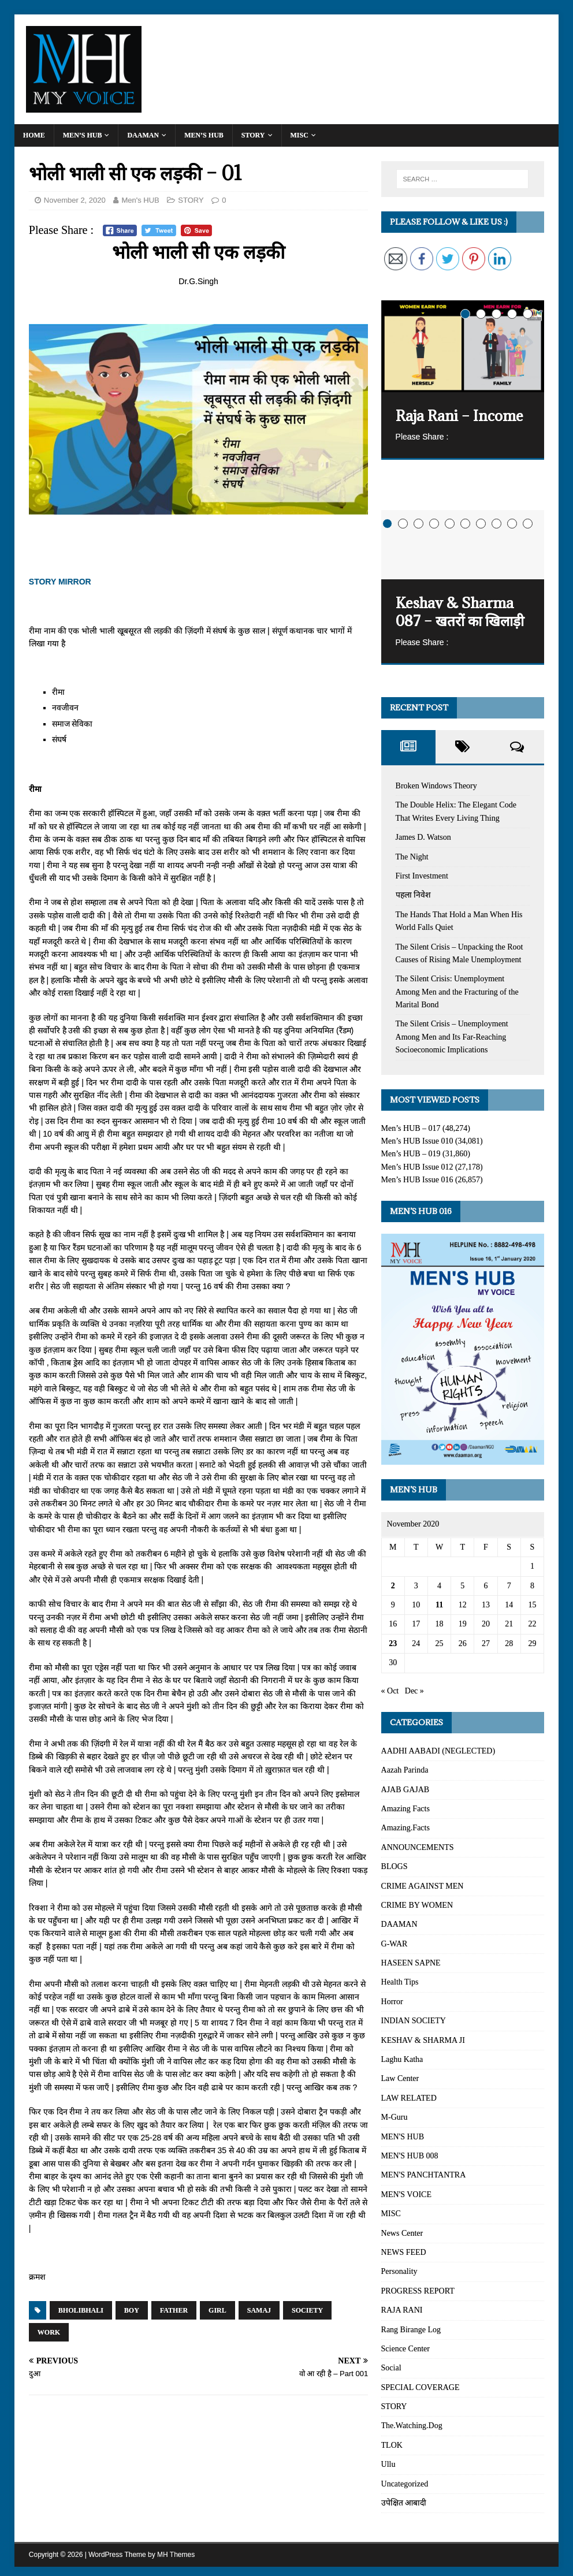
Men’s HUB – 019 (411, 1153)
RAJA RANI (402, 2310)
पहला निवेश (413, 895)
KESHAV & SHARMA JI (423, 2040)
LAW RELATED (409, 2098)
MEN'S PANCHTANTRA (423, 2175)
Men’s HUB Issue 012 (417, 1167)
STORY (253, 135)
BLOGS (394, 1866)
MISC (299, 135)
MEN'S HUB (402, 2136)
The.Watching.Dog (411, 2425)
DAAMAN (143, 135)
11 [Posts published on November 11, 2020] (439, 1604)
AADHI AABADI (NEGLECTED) (438, 1751)
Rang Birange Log (411, 2329)
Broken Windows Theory (436, 785)
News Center (402, 2233)
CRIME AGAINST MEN (422, 1886)
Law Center (400, 2078)
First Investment (422, 876)
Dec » (414, 1691)
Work (49, 2332)
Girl (217, 2310)
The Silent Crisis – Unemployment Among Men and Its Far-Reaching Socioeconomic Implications (452, 1036)
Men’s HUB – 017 (411, 1128)
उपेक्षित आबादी (404, 2503)
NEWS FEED (403, 2252)
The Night (412, 857)
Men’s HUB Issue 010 (417, 1141)
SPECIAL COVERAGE (420, 2387)
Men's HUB (140, 200)
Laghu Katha (402, 2059)
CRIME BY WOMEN (417, 1905)
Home (34, 135)
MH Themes (176, 2555)
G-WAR (394, 1944)
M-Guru (394, 2117)
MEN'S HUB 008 (409, 2155)
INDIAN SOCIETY (413, 2020)
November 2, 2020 (75, 200)
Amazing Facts (405, 1808)
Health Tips (400, 1982)
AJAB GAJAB (405, 1789)
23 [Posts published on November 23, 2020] (393, 1643)
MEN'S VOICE (406, 2194)
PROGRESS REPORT (418, 2291)
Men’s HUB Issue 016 (417, 1179)
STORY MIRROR (60, 581)
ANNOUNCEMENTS (417, 1847)
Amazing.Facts (405, 1827)
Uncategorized (405, 2484)
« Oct (390, 1691)
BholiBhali (80, 2310)
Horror (392, 2001)
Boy (131, 2310)
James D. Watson (423, 837)
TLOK (392, 2445)
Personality (399, 2271)
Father (174, 2310)
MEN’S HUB (204, 135)
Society (307, 2310)
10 (528, 523)
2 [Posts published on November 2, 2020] (393, 1585)
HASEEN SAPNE (411, 1963)
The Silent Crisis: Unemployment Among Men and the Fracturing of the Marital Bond (457, 991)
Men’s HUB (82, 135)
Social (391, 2367)
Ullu (388, 2464)
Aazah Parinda (405, 1770)
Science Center (405, 2348)
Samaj (259, 2310)
